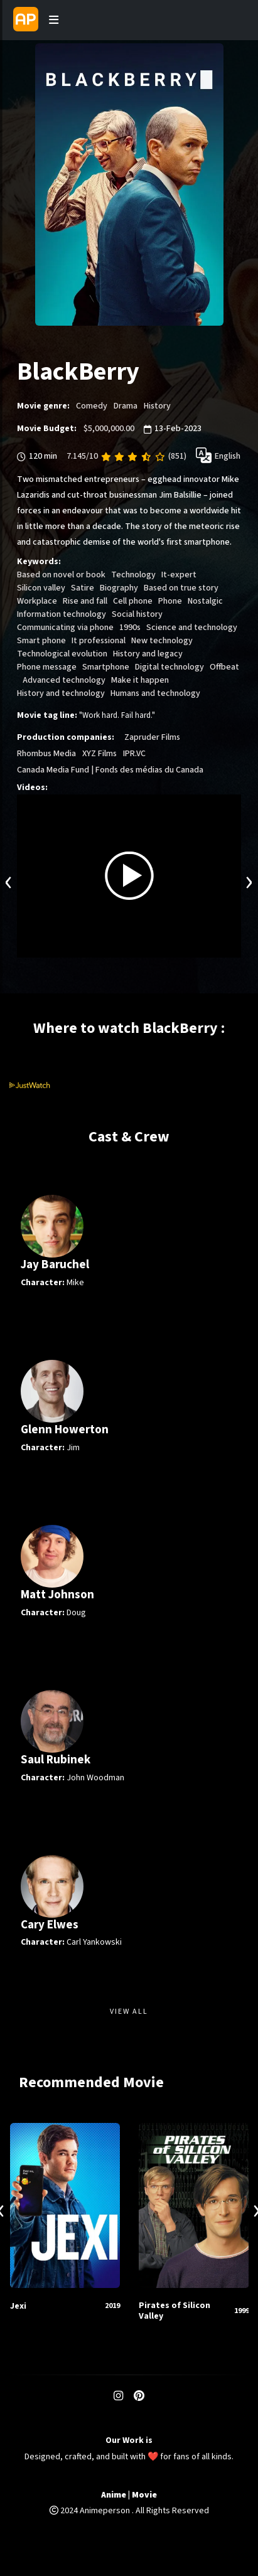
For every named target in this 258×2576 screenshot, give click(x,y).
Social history (137, 614)
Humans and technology (155, 693)
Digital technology (169, 667)
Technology (133, 575)
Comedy (91, 406)
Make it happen (140, 680)
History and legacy (148, 654)
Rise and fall (85, 601)
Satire (82, 588)
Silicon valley (41, 588)
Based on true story (181, 588)
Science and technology (191, 627)
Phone (170, 601)
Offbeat (224, 667)
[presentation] (8, 880)
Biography (119, 588)
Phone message (47, 667)
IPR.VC (134, 753)
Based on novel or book (61, 575)
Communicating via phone (65, 627)
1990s (130, 627)
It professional (99, 640)
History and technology (61, 693)
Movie (144, 2495)
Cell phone (133, 601)
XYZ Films (99, 753)
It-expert (178, 575)
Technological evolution (62, 654)
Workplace (37, 601)
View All (129, 2011)
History (157, 406)
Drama (125, 406)
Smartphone (105, 667)
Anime (113, 2495)
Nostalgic (205, 601)
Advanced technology (64, 680)
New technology (162, 640)
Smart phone (41, 640)
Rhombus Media (46, 753)
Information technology (61, 614)
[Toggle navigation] (54, 20)
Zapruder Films (152, 737)
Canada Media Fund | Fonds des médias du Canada (110, 770)
